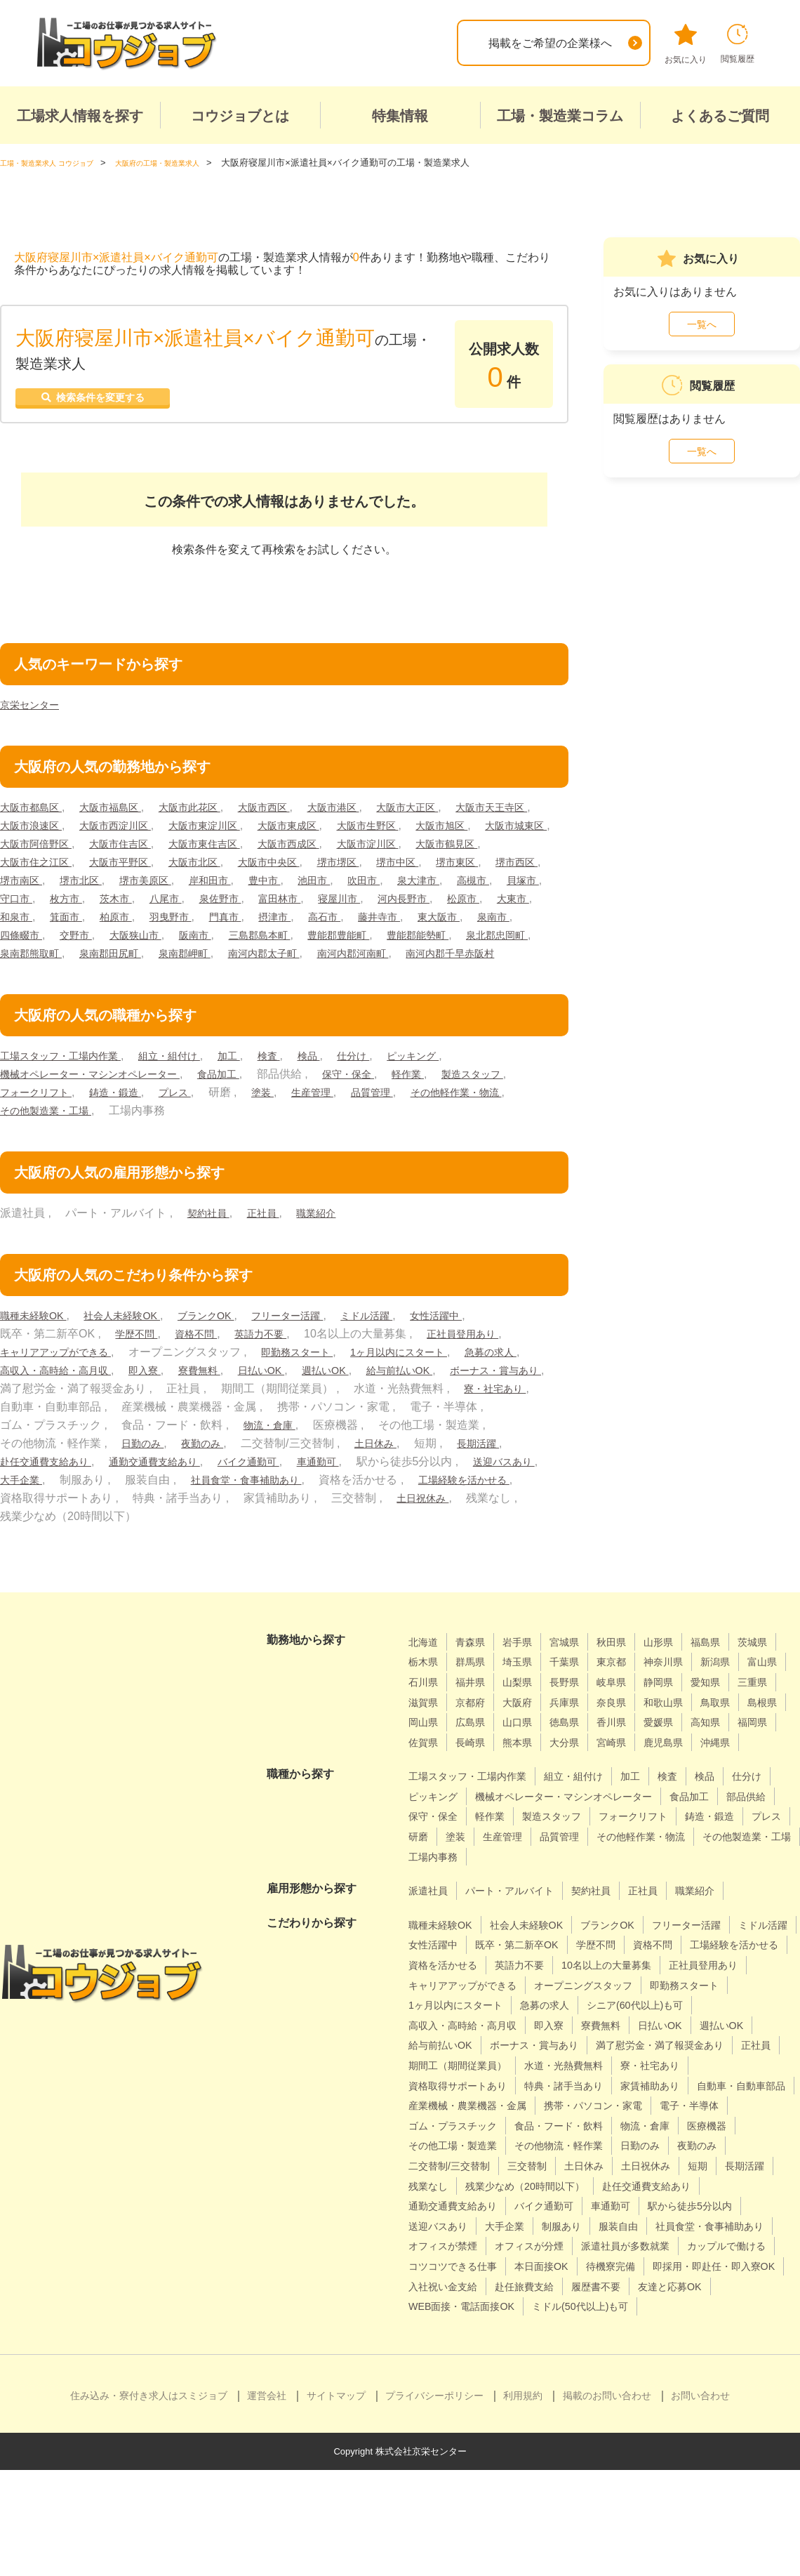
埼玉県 (579, 1687)
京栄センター (33, 712)
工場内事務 (736, 1902)
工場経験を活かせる (151, 1523)
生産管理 (428, 1117)
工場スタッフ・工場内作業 (69, 1081)
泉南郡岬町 (117, 978)
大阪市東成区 (420, 832)
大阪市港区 (369, 814)
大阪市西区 (293, 814)
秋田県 (630, 1667)
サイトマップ (336, 2501)
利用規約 (522, 2501)
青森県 (476, 1667)
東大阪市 (318, 942)
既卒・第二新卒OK (603, 1991)
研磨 (640, 1882)
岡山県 (641, 1748)
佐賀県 (681, 1768)
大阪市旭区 (29, 851)
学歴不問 (139, 1359)
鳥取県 (539, 1748)
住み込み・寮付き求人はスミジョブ (148, 2501)
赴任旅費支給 (695, 2372)
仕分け (391, 1081)
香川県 (476, 1768)
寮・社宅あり (145, 1432)
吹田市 (127, 905)
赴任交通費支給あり (226, 1487)
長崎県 (732, 1768)
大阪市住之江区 (217, 869)
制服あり (493, 2312)
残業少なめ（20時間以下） (476, 2272)
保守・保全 (383, 1099)
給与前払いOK (38, 1414)
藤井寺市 (252, 942)
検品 (341, 1081)
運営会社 (266, 2501)
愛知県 (476, 1727)
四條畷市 (438, 942)
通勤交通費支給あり (347, 1487)
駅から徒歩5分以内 (604, 2292)
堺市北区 (351, 887)
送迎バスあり (151, 1505)
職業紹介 (329, 1238)
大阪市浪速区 (134, 832)
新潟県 (425, 1708)
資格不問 (205, 1359)
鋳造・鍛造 (216, 1117)
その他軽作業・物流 (52, 1136)
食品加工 (246, 1099)
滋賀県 (579, 1727)
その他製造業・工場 (173, 1136)
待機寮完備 (741, 2352)
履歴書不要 (436, 2392)
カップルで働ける (453, 2352)
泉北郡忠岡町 (430, 960)
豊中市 (18, 905)
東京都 (681, 1687)
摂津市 (138, 942)
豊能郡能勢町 (342, 960)
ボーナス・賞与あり (144, 1414)
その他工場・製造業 (713, 2211)
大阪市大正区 (453, 814)
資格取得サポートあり (464, 2151)
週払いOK (438, 1395)
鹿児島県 (584, 1788)
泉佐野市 (24, 924)
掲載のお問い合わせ (607, 2501)
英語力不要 (275, 1359)
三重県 (528, 1727)
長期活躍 (132, 1487)
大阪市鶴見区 (123, 869)
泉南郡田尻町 (35, 978)
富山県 (476, 1708)
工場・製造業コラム (560, 116)
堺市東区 (155, 887)
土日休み (24, 1487)
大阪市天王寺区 (40, 832)
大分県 (476, 1788)
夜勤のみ (398, 1468)
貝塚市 (301, 905)
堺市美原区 (422, 887)
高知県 (579, 1768)
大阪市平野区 (310, 869)
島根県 (590, 1748)
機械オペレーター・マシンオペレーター (102, 1099)
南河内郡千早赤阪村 (413, 978)
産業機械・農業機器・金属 (594, 2171)
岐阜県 (732, 1708)
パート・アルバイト (521, 1936)
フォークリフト (128, 1117)
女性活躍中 (484, 1341)
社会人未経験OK (136, 1341)
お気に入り (686, 44)
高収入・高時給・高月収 (139, 1395)
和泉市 (400, 924)
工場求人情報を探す (80, 116)
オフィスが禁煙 (447, 2332)
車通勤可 (529, 1487)
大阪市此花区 (211, 814)
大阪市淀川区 (35, 869)
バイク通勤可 (453, 1487)
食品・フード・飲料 (458, 2211)
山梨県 (630, 1708)
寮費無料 (299, 1395)
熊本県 (425, 1788)
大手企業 (229, 1505)
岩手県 (528, 1667)
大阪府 (681, 1727)
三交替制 (430, 2251)
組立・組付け (190, 1081)
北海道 (425, 1667)
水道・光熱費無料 (583, 2131)
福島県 (732, 1667)
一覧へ (701, 324)
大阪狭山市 (29, 960)
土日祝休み (94, 1541)
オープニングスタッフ (464, 2050)
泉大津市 (187, 905)
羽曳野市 (24, 942)
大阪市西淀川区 (228, 832)
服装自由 (555, 2312)
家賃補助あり (679, 2151)
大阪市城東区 (111, 851)
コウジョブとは (240, 116)
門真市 (83, 942)
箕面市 (454, 924)
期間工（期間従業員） (464, 2131)
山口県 (744, 1748)
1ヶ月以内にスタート (431, 1377)
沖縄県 (641, 1788)
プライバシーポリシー (434, 2501)
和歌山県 (482, 1748)
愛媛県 (528, 1768)
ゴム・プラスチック (673, 2192)
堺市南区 (285, 887)
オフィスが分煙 (544, 2332)
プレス (282, 1117)
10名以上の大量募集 (459, 2031)
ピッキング (456, 1081)
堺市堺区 (24, 887)
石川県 (528, 1708)
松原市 (291, 924)
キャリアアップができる (63, 1377)
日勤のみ (332, 1468)
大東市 (346, 924)
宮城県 (579, 1667)
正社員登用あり (487, 1359)
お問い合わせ (700, 2501)
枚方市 (410, 905)
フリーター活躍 (319, 1341)
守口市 (355, 905)
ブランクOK (229, 1341)
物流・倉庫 (493, 1450)
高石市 (192, 942)
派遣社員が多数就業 (651, 2332)
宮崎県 (528, 1788)
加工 (256, 1081)
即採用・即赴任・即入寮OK (478, 2372)
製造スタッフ (35, 1117)
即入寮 (239, 1395)
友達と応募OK (518, 2392)
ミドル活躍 (407, 1341)
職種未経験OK (38, 1341)
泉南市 (377, 942)
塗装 (374, 1117)
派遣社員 (430, 1936)
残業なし (731, 2251)
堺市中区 (89, 887)
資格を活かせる (566, 2010)
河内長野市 (225, 924)
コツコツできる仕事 (566, 2352)
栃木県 (476, 1687)
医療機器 (623, 2211)
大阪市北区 (392, 869)
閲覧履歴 (737, 44)
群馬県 (528, 1687)
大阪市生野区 (509, 832)
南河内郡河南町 (304, 978)
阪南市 (94, 960)
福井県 (579, 1708)
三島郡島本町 (166, 960)
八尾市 (518, 905)
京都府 (630, 1727)
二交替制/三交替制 (698, 2232)
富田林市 (89, 924)
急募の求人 (29, 1395)
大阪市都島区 (35, 814)
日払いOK (367, 1395)
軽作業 (448, 1099)
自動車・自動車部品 (458, 2171)
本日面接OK (664, 2352)
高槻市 (246, 905)
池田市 (72, 905)
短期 (618, 2251)
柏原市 (509, 924)
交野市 (497, 942)
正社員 (271, 1238)
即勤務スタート (318, 1377)
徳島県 (425, 1768)
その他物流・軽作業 (458, 2232)
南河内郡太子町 (205, 978)
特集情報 (400, 116)
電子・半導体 (572, 2192)
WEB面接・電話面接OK (632, 2392)
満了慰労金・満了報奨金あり (600, 2111)
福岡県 (630, 1768)
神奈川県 (738, 1687)
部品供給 (493, 1862)
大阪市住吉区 (299, 851)
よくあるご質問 (720, 116)
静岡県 (425, 1727)
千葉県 (630, 1687)
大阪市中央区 (475, 869)
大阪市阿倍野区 (205, 851)
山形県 (681, 1667)
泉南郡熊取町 (518, 960)
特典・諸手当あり (583, 2151)
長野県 (681, 1708)
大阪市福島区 (123, 814)
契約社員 (211, 1238)
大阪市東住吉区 (392, 851)
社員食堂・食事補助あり (464, 1505)
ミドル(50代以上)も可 (463, 2412)
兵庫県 (732, 1727)
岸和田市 (494, 887)
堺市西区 (220, 887)
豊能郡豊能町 (254, 960)
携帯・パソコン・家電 (464, 2192)
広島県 (692, 1748)
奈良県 (425, 1748)
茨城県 (425, 1687)
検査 (299, 1081)
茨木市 (464, 905)
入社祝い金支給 (605, 2372)
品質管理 (494, 1117)
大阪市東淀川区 (327, 832)
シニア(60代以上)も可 (537, 2071)
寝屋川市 (155, 924)
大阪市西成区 (486, 851)
